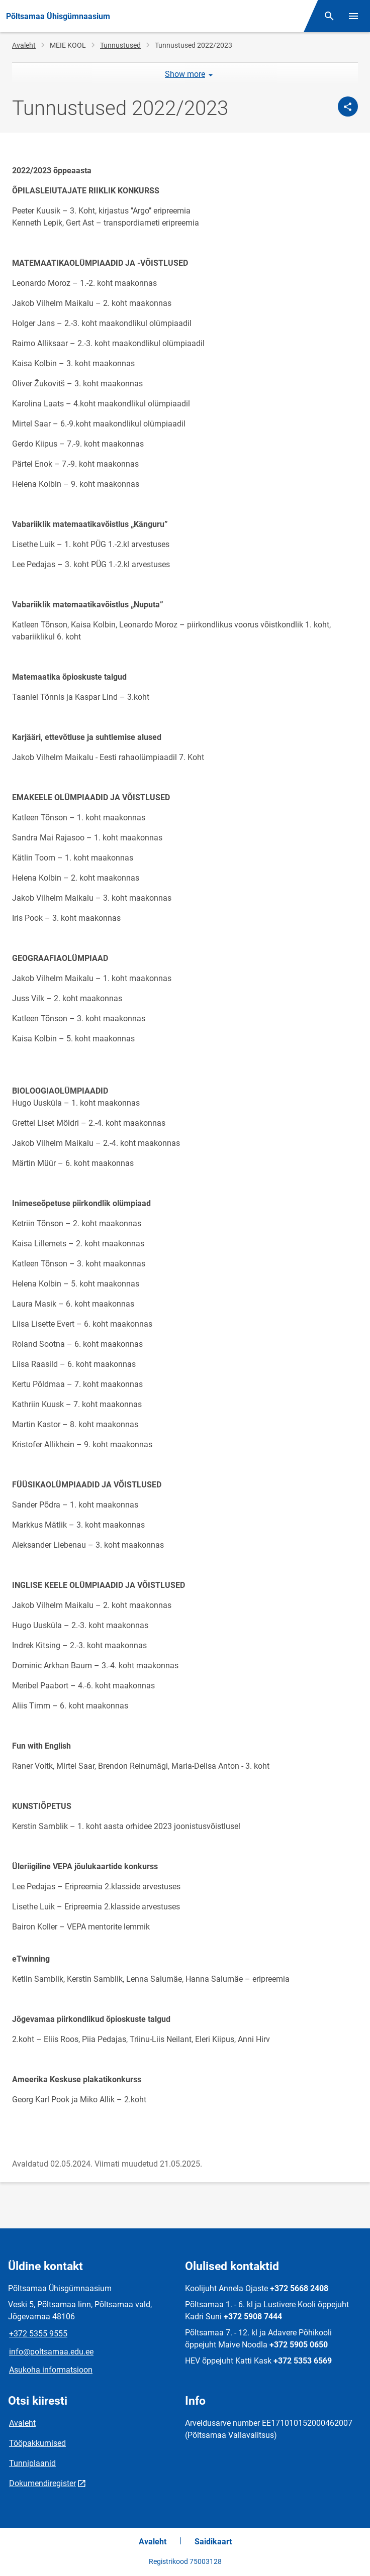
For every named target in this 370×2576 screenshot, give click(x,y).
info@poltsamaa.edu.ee (51, 2351)
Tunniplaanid (32, 2463)
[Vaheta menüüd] (353, 16)
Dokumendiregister (42, 2483)
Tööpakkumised (37, 2443)
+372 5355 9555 (38, 2333)
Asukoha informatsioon (50, 2370)
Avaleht (24, 45)
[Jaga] (348, 106)
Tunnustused (120, 45)
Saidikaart (213, 2541)
